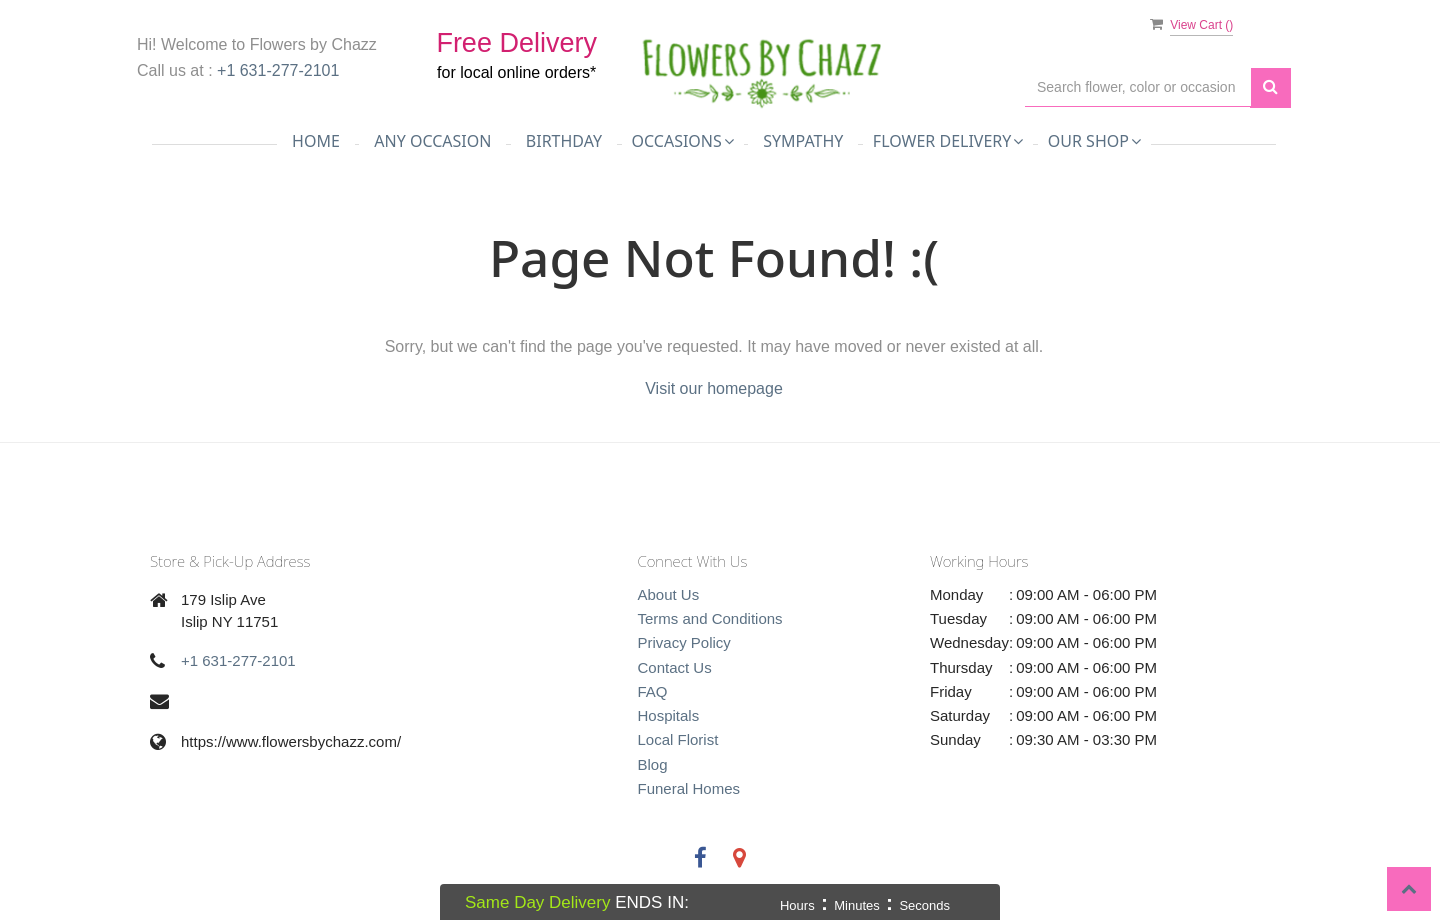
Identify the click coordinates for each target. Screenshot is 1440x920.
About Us (669, 594)
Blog (653, 764)
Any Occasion (432, 141)
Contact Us (675, 667)
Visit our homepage (714, 388)
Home (316, 141)
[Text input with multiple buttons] (1138, 87)
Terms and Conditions (710, 618)
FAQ (653, 691)
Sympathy (803, 141)
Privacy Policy (684, 642)
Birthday (564, 141)
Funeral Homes (689, 788)
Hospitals (669, 715)
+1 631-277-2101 (278, 70)
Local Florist (678, 739)
